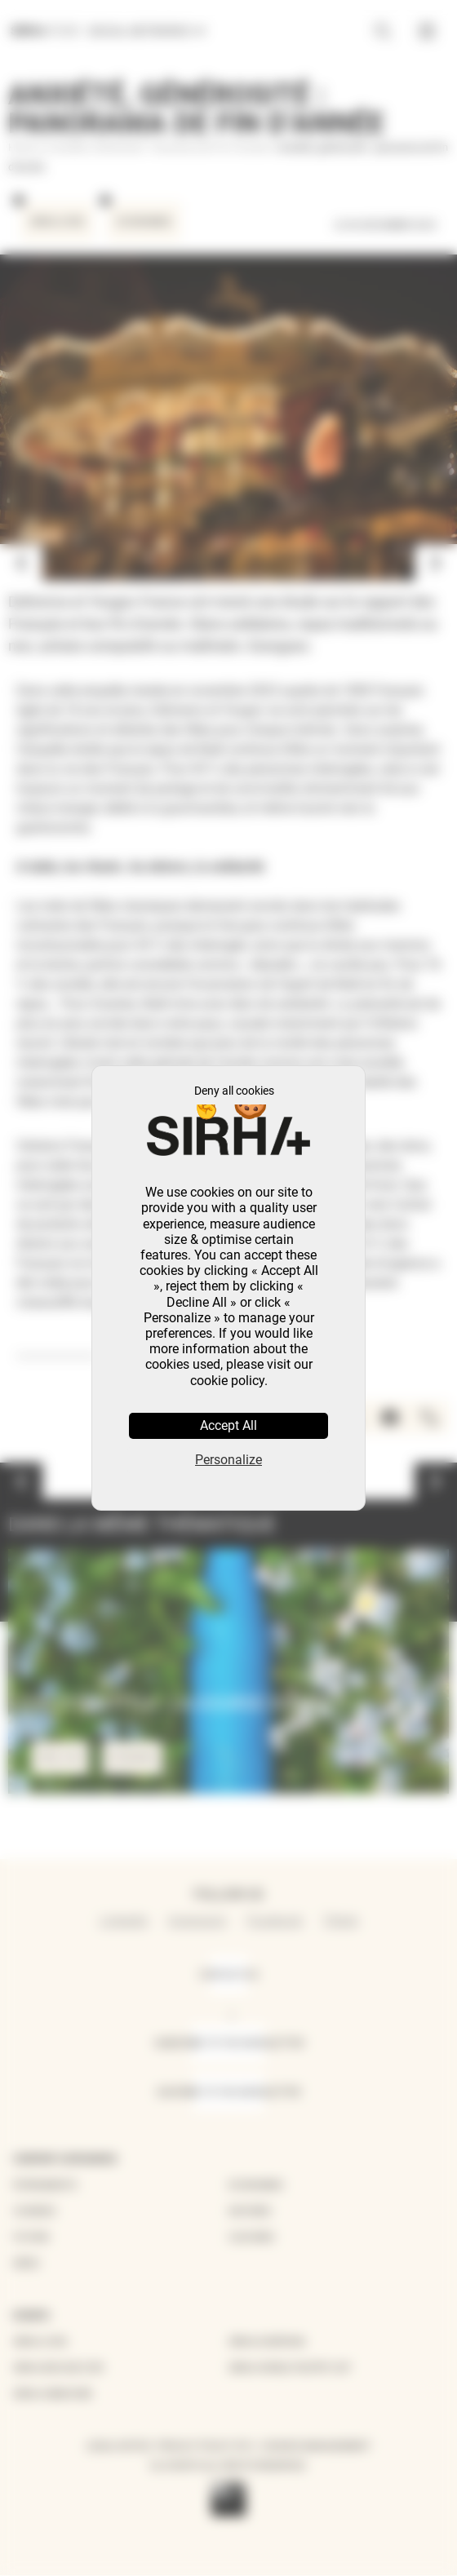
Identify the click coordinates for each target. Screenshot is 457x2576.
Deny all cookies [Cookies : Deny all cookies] (234, 1091)
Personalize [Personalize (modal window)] (228, 1459)
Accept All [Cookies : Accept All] (228, 1425)
